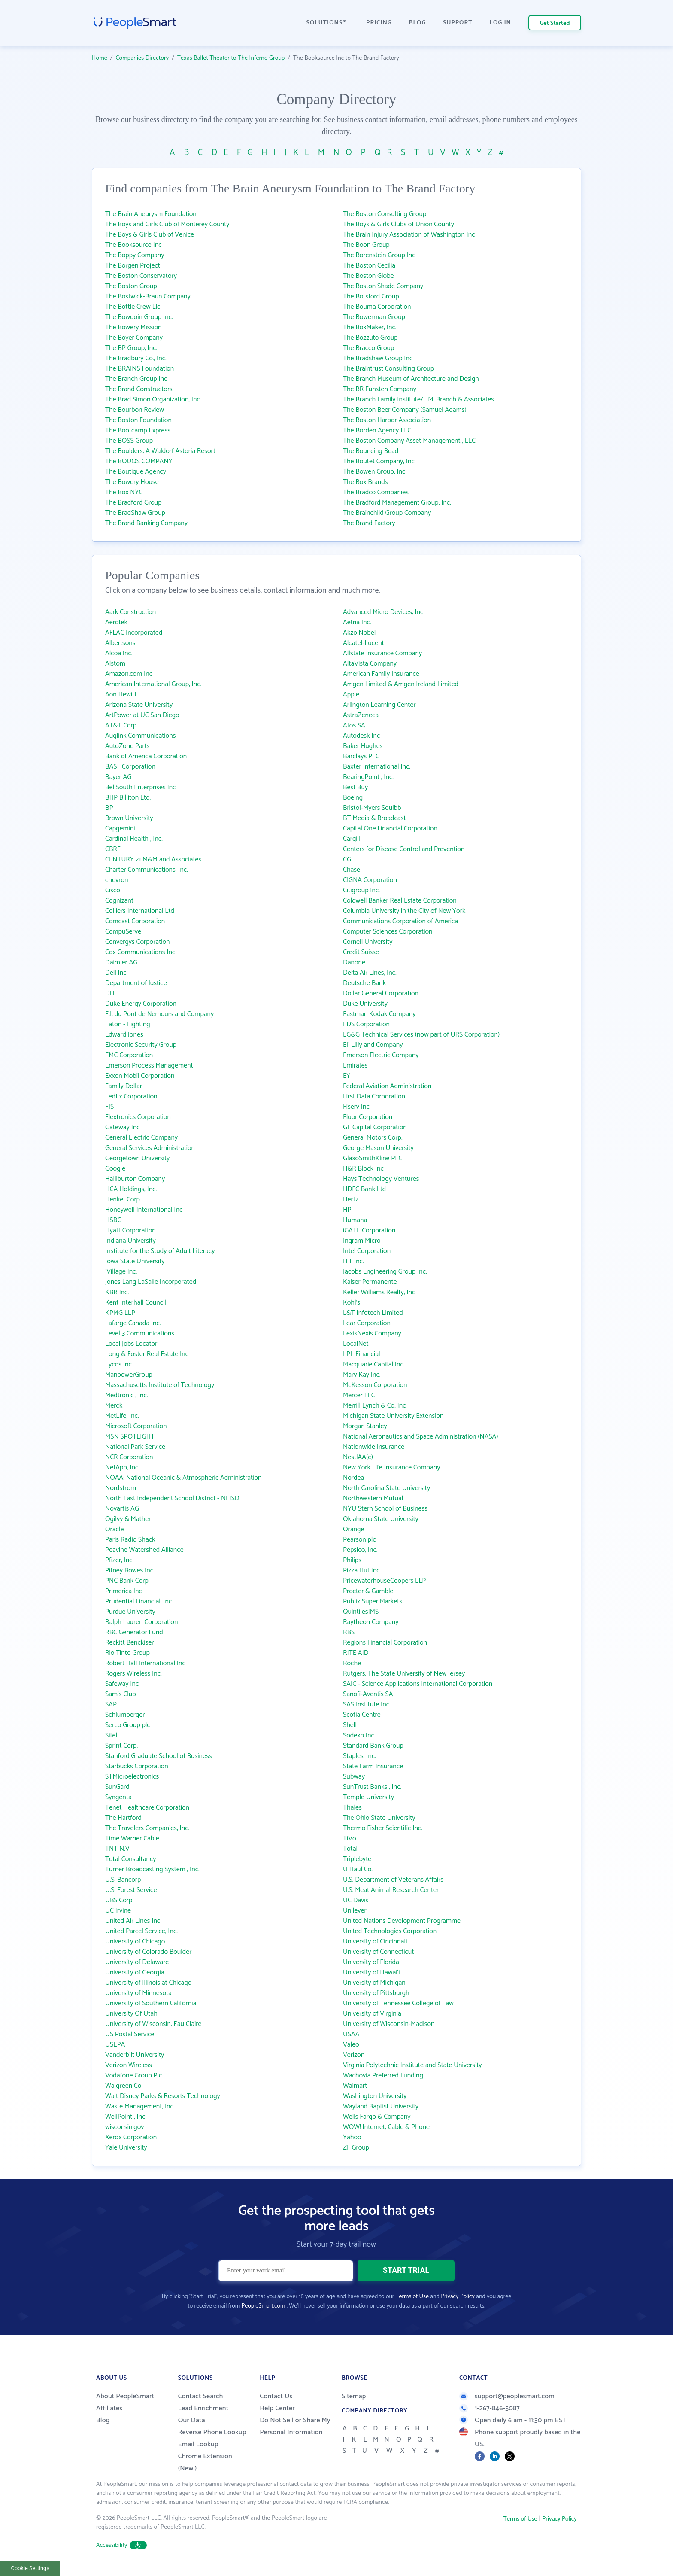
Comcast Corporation (135, 921)
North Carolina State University (386, 1488)
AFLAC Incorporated (133, 633)
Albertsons (120, 643)
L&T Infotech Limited (373, 1313)
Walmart (355, 2086)
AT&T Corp (120, 725)
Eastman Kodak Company (379, 1014)
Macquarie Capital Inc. (374, 1364)
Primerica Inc (123, 1591)
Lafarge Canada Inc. (133, 1323)
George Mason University (378, 1148)
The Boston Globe (368, 276)
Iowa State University (135, 1261)
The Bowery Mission (133, 327)
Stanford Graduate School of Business (158, 1756)
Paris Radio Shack (130, 1539)
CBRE (113, 849)
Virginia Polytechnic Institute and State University (412, 2065)
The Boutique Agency (135, 471)
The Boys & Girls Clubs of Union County (398, 224)
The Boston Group (131, 286)
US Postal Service (130, 2034)
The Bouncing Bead (370, 451)
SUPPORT (457, 23)
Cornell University (368, 942)
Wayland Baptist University (380, 2106)
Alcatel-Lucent (363, 643)
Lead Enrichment (203, 2408)
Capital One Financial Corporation (390, 828)
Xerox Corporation (131, 2137)
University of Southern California (150, 2003)
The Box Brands (365, 482)
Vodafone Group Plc (133, 2075)
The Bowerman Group (374, 317)
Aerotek (116, 622)
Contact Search (200, 2396)
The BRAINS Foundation (139, 368)
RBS (349, 1632)
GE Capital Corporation (375, 1127)
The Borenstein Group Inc (379, 255)
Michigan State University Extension (393, 1416)
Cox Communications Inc (140, 952)
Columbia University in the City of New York (404, 911)
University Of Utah (131, 2013)
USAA (351, 2034)
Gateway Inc (122, 1127)
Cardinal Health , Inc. (134, 839)
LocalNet (356, 1344)
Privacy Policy (458, 2297)
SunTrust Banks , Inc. (372, 1787)
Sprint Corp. (121, 1746)
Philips (352, 1560)
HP (347, 1210)
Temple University (368, 1797)
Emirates (355, 1065)
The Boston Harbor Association (387, 420)
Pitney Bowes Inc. (130, 1570)
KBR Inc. (117, 1292)
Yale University (126, 2147)
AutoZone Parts (127, 746)
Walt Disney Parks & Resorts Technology (162, 2096)
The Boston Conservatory (141, 276)
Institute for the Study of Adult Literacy (160, 1251)
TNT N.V (117, 1849)
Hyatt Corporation (130, 1230)
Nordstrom (120, 1488)
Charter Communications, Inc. (146, 870)
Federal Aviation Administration (387, 1086)
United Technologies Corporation (390, 1931)
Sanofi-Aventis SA (368, 1694)
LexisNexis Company (372, 1333)
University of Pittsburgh (376, 1993)
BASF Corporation (130, 766)
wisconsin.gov (124, 2127)
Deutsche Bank (364, 983)
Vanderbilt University (134, 2055)
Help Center (277, 2408)
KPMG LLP (120, 1313)
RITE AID (355, 1653)
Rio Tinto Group (127, 1653)
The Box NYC (123, 492)
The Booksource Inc (133, 245)
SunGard (117, 1787)
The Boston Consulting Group (384, 214)
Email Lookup (198, 2444)
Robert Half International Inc (145, 1663)
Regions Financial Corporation (385, 1642)
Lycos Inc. (119, 1364)
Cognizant (119, 900)
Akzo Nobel (359, 633)
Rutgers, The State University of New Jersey (404, 1673)
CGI (348, 859)
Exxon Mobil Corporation (139, 1076)
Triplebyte (357, 1859)
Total (350, 1849)
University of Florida (371, 1962)
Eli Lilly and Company (373, 1045)
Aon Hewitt (120, 694)
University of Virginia (372, 2013)
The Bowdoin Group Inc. (139, 317)
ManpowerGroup (128, 1375)
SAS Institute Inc (366, 1704)
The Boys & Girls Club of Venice (149, 234)
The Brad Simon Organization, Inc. (153, 399)
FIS (109, 1107)
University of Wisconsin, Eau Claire (153, 2024)
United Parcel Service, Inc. (141, 1931)
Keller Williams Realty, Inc (379, 1292)
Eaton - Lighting (127, 1024)
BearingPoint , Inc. (368, 777)
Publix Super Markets (372, 1601)
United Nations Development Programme (402, 1921)
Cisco (112, 890)
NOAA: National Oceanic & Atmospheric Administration (183, 1478)
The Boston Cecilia (369, 265)
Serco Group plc (127, 1725)
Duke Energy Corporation (140, 1004)
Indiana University (130, 1241)
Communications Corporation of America (400, 921)
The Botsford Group (371, 296)
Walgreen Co (123, 2086)
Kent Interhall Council (135, 1302)
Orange (353, 1529)
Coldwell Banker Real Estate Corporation (400, 900)
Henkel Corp (122, 1199)
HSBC (113, 1220)
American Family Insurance (381, 674)
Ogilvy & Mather (128, 1519)
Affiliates (109, 2408)
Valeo (351, 2044)
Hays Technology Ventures (381, 1179)
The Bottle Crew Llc (132, 307)
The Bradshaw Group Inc (377, 358)
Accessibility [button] (121, 2545)
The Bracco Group (368, 348)
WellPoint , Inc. (125, 2117)
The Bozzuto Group (370, 338)
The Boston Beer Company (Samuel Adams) (405, 410)
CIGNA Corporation (370, 880)
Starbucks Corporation (136, 1766)
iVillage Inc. (121, 1271)
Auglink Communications (140, 736)
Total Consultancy (130, 1859)
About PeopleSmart (125, 2396)
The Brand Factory (369, 523)
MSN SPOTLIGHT (130, 1436)
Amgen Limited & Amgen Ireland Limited (400, 684)
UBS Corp (118, 1900)
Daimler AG (121, 962)
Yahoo (352, 2137)
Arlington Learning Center (379, 705)
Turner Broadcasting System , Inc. (152, 1869)
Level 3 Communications (139, 1333)
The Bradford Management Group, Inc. (397, 502)
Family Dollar (123, 1086)
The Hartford (123, 1818)
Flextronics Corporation (138, 1117)
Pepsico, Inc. (360, 1550)
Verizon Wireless (128, 2065)
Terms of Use (412, 2297)
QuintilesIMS (361, 1612)
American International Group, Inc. (153, 684)
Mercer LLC (359, 1395)
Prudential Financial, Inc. (139, 1601)
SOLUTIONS (326, 23)
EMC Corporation (129, 1055)
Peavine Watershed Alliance (144, 1550)
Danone (354, 962)
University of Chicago (135, 1941)
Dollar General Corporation (380, 993)
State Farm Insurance (373, 1766)
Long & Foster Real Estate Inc (146, 1354)
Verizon (353, 2055)
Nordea (353, 1478)
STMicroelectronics (132, 1776)
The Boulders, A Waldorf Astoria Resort (160, 451)
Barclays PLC (361, 756)
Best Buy (355, 787)
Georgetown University (137, 1158)
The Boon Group (366, 245)
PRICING (379, 23)
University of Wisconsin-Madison (389, 2024)
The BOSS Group (129, 441)
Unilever (355, 1910)
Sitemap (354, 2396)
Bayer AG (118, 777)
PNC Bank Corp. (127, 1581)
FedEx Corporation (131, 1096)
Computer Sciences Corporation (388, 931)
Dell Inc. (116, 973)
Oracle (114, 1529)
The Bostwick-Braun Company (148, 296)
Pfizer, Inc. (119, 1560)
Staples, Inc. (359, 1756)
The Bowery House (132, 482)
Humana (355, 1220)
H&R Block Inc (363, 1168)
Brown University (129, 818)
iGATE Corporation (369, 1230)
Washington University (374, 2096)
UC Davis (355, 1900)
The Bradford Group (133, 502)
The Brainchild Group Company (387, 513)
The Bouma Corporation (377, 307)
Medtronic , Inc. (126, 1395)
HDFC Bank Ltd (364, 1189)
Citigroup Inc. (361, 890)
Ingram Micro (361, 1241)
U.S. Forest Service (131, 1890)
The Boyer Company (134, 338)
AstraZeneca (361, 715)
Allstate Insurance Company (382, 653)
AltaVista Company (370, 663)
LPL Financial (361, 1354)
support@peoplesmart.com (507, 2396)
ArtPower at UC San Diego (142, 715)
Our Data (191, 2420)
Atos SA (354, 725)
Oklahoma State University (380, 1519)
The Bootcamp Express (137, 430)
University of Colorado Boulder (148, 1952)
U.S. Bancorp (123, 1880)
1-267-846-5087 (489, 2408)
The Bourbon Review (134, 410)
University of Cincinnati (375, 1941)
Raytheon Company (371, 1622)
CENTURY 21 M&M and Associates (153, 859)
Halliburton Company (135, 1179)
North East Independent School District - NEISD (172, 1498)
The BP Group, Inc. (131, 348)
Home (99, 58)
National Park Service (135, 1447)
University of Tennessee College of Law (398, 2003)
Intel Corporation (367, 1251)
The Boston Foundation (138, 420)
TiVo (349, 1838)
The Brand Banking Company (146, 523)
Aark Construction (130, 612)
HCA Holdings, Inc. (131, 1189)
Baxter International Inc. (376, 766)
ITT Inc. (353, 1261)
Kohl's (351, 1302)
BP (109, 808)
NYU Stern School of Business (385, 1509)
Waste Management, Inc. (140, 2106)
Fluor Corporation (367, 1117)
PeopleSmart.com (263, 2306)
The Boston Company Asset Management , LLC (409, 441)
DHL (111, 993)
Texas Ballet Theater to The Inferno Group (231, 58)
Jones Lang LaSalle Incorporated (150, 1282)
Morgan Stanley (365, 1426)
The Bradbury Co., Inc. (136, 358)
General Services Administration (150, 1148)
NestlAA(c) (358, 1457)
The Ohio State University (379, 1818)
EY (346, 1076)
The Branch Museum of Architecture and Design (411, 379)
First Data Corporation (374, 1096)
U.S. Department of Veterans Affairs (393, 1880)
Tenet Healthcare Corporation (147, 1807)
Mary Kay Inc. (361, 1375)
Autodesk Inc (361, 736)
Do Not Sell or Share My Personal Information (295, 2426)
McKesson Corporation (375, 1385)
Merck (113, 1405)
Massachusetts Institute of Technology (159, 1385)
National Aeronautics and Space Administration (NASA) (420, 1436)
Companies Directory (142, 58)
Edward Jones (124, 1034)
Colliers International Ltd (139, 911)
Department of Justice (136, 983)
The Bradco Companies (376, 492)
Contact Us (276, 2396)
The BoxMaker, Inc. (369, 327)
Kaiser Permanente (370, 1282)
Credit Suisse (361, 952)
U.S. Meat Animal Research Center (391, 1890)
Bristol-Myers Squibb (372, 808)
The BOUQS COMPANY (138, 461)
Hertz (350, 1199)
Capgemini (120, 828)
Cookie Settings (30, 2568)
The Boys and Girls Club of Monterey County (167, 224)
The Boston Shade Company (383, 286)
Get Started (555, 23)
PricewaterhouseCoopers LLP (384, 1581)
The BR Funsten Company (379, 389)
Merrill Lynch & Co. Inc (374, 1405)
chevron (116, 880)
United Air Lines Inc (132, 1921)
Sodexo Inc (358, 1735)
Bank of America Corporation (146, 756)
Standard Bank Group (373, 1746)
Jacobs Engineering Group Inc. (385, 1271)
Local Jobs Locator (131, 1344)
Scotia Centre (362, 1715)
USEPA (115, 2044)
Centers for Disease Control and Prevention (403, 849)
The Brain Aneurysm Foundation (151, 214)
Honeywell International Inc (143, 1210)
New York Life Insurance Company (391, 1467)
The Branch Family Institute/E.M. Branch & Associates (418, 399)
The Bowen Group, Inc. (374, 471)
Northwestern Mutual (373, 1498)
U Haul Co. (358, 1869)
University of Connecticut (378, 1952)
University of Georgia (134, 1972)
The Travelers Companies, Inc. (147, 1828)
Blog (103, 2420)
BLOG (417, 23)
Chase (351, 870)
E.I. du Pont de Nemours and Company (159, 1014)
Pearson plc (359, 1539)
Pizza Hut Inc (361, 1570)
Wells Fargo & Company (377, 2117)
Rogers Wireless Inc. (133, 1673)
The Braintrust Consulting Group (388, 368)
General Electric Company (141, 1138)
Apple (351, 694)
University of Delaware (137, 1962)
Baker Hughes (363, 746)
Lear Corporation (367, 1323)
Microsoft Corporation (136, 1426)
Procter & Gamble (368, 1591)
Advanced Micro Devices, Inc (383, 612)
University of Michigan (374, 1983)
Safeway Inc (122, 1684)
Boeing (353, 797)
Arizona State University (139, 705)
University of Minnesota (138, 1993)
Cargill (352, 839)
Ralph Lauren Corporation (141, 1622)
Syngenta (118, 1797)
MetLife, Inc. (122, 1416)
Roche (352, 1663)
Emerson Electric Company (380, 1055)
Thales (352, 1807)
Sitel (111, 1735)
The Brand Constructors (139, 389)
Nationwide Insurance (373, 1447)
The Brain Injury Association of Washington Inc (409, 234)
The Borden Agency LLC (377, 430)
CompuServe (123, 931)
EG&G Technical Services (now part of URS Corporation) (421, 1034)
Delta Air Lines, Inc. (370, 973)
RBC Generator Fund (134, 1632)
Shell (350, 1725)
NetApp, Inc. (122, 1467)
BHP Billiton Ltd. (128, 797)
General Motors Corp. (373, 1138)
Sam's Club (120, 1694)
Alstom (115, 663)
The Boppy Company (134, 255)
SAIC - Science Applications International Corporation (417, 1684)
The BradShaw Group (135, 513)
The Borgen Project (132, 265)
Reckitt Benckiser (129, 1642)
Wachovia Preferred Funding (383, 2075)
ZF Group (356, 2147)
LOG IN (501, 23)
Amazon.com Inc (128, 674)
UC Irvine (118, 1910)
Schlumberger (125, 1715)
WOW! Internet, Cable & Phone (386, 2127)
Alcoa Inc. (118, 653)
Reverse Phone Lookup (212, 2432)
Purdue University (130, 1612)
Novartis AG (122, 1509)
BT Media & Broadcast (374, 818)
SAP (111, 1704)
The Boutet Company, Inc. (379, 461)
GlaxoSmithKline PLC (372, 1158)
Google (115, 1168)
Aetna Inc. (357, 622)
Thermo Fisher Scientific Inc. (382, 1828)
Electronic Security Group (140, 1045)
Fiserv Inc (356, 1107)
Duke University (365, 1004)
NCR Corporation (129, 1457)
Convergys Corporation (137, 942)
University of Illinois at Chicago (148, 1983)
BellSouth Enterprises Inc (140, 787)
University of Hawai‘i (371, 1972)
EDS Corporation (366, 1024)
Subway (354, 1776)
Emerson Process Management (149, 1065)
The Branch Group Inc (136, 379)
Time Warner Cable (132, 1838)
